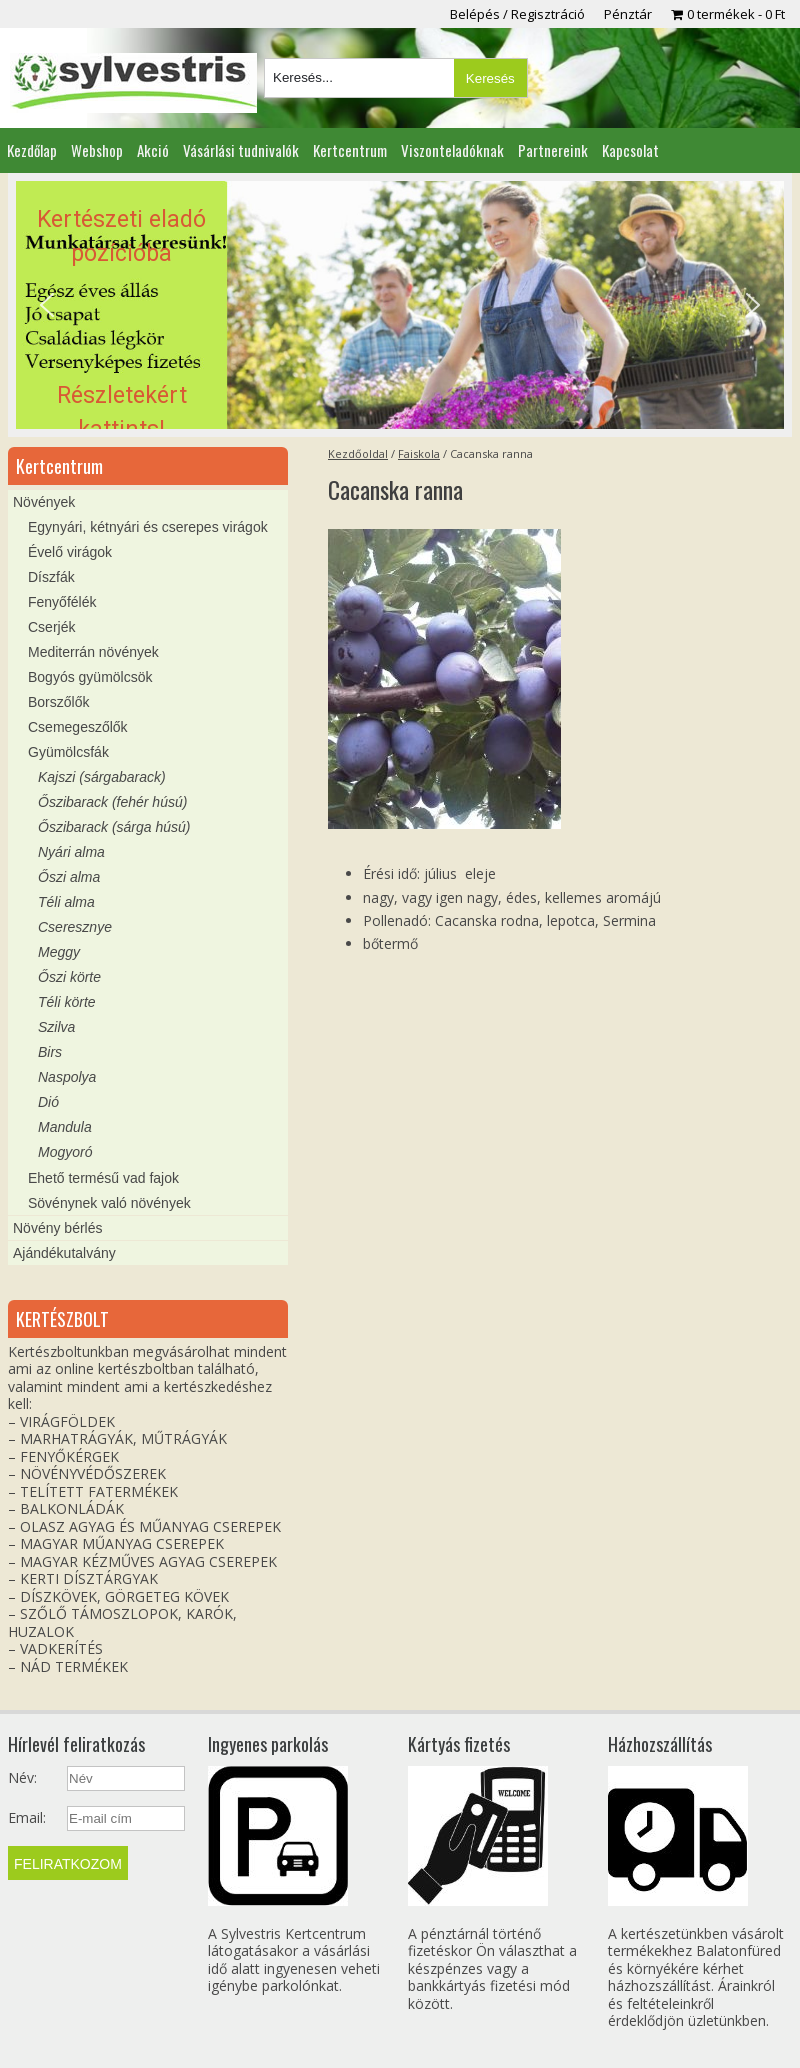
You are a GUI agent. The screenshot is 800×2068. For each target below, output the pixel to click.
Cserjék (51, 627)
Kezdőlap (32, 150)
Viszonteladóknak (452, 150)
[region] (400, 305)
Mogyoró (65, 1152)
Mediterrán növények (93, 652)
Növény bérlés (58, 1228)
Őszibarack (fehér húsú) (112, 802)
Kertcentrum (350, 150)
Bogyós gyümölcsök (90, 677)
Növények (44, 502)
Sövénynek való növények (109, 1203)
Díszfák (51, 577)
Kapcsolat (630, 150)
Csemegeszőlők (78, 727)
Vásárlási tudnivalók (241, 150)
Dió (48, 1102)
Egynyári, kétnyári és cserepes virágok (148, 527)
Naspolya (67, 1077)
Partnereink (553, 150)
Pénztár (628, 14)
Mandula (65, 1127)
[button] (400, 305)
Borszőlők (58, 702)
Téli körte (67, 1002)
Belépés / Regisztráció (517, 14)
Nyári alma (71, 852)
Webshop (97, 150)
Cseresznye (75, 927)
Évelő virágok (70, 552)
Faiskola (419, 453)
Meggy (59, 952)
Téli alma (66, 902)
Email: (27, 1818)
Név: (22, 1778)
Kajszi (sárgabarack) (102, 777)
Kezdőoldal (358, 453)
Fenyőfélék (62, 602)
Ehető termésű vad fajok (103, 1178)
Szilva (56, 1027)
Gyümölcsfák (68, 752)
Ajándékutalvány (64, 1253)
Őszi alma (69, 877)
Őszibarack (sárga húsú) (114, 827)
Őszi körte (69, 977)
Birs (50, 1052)
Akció (153, 150)
